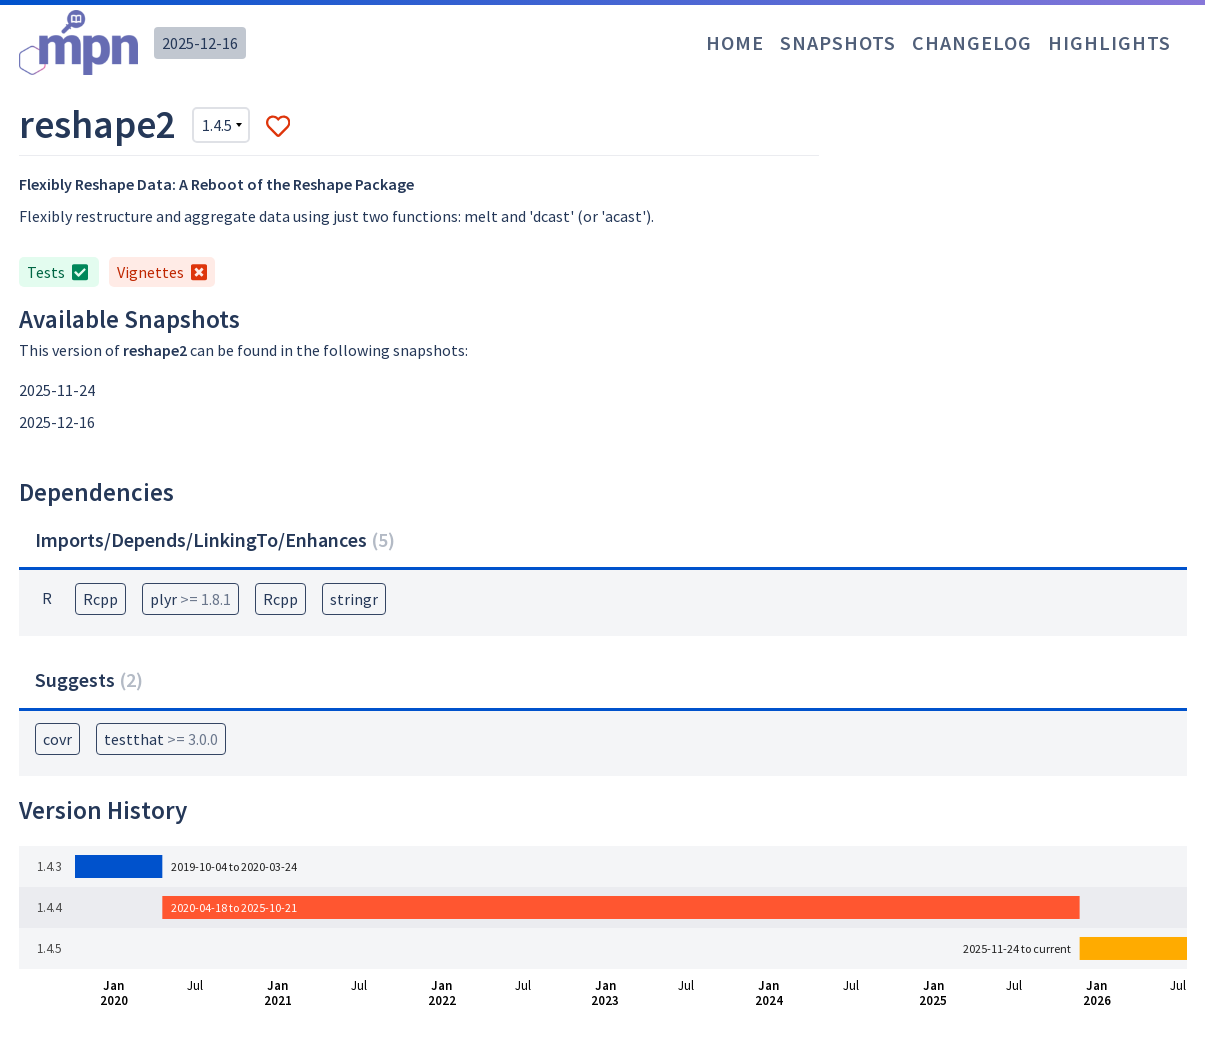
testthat (161, 739)
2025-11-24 (57, 390)
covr (57, 739)
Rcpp (100, 599)
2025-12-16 (200, 43)
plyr (190, 599)
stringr (354, 599)
